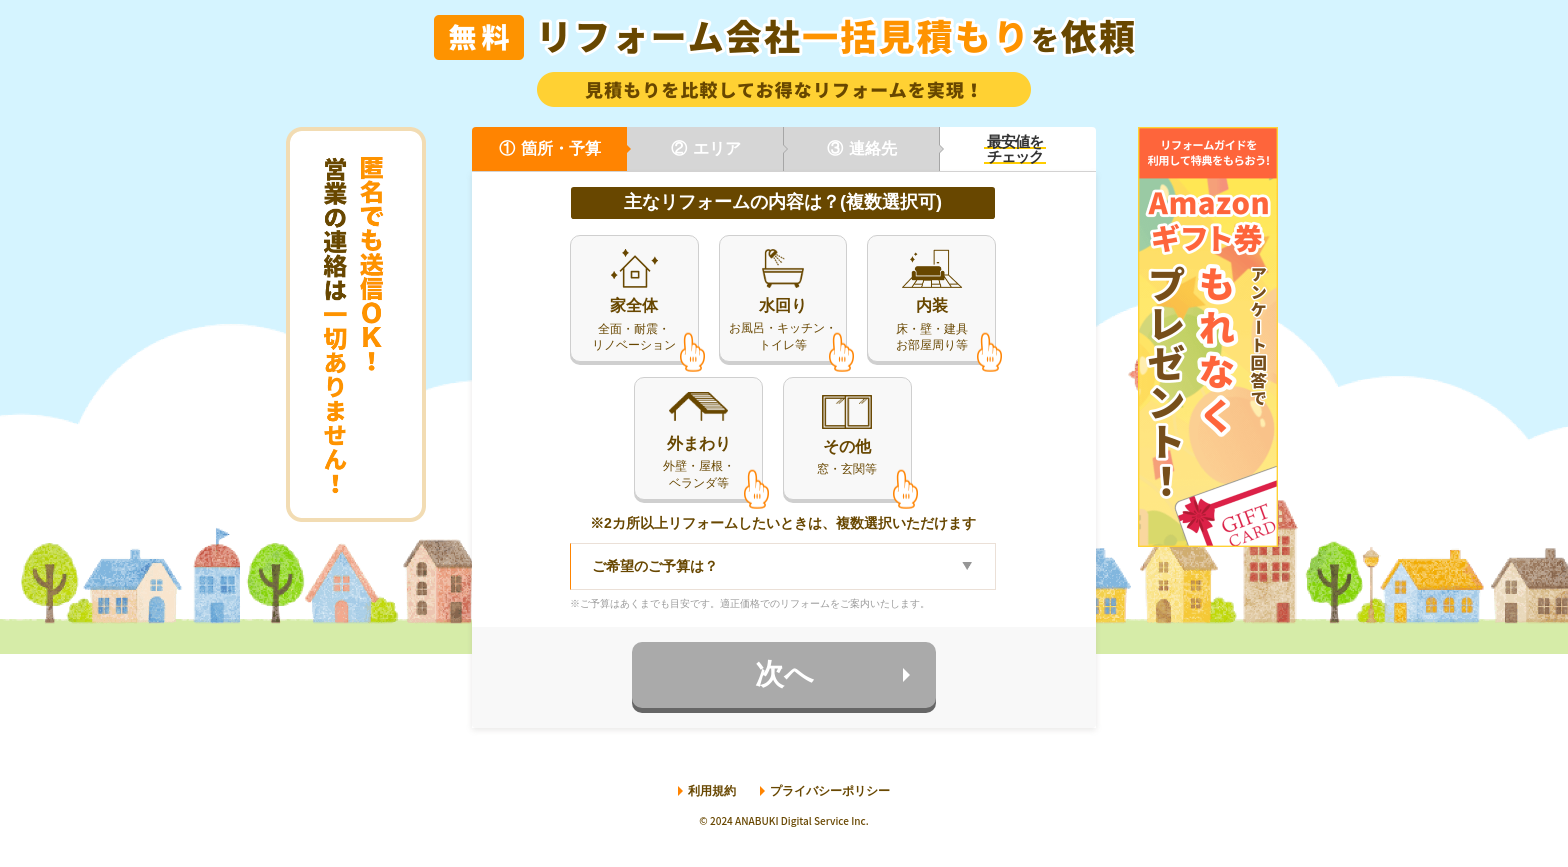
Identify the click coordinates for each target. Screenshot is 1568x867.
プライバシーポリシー (830, 793)
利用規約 (712, 793)
